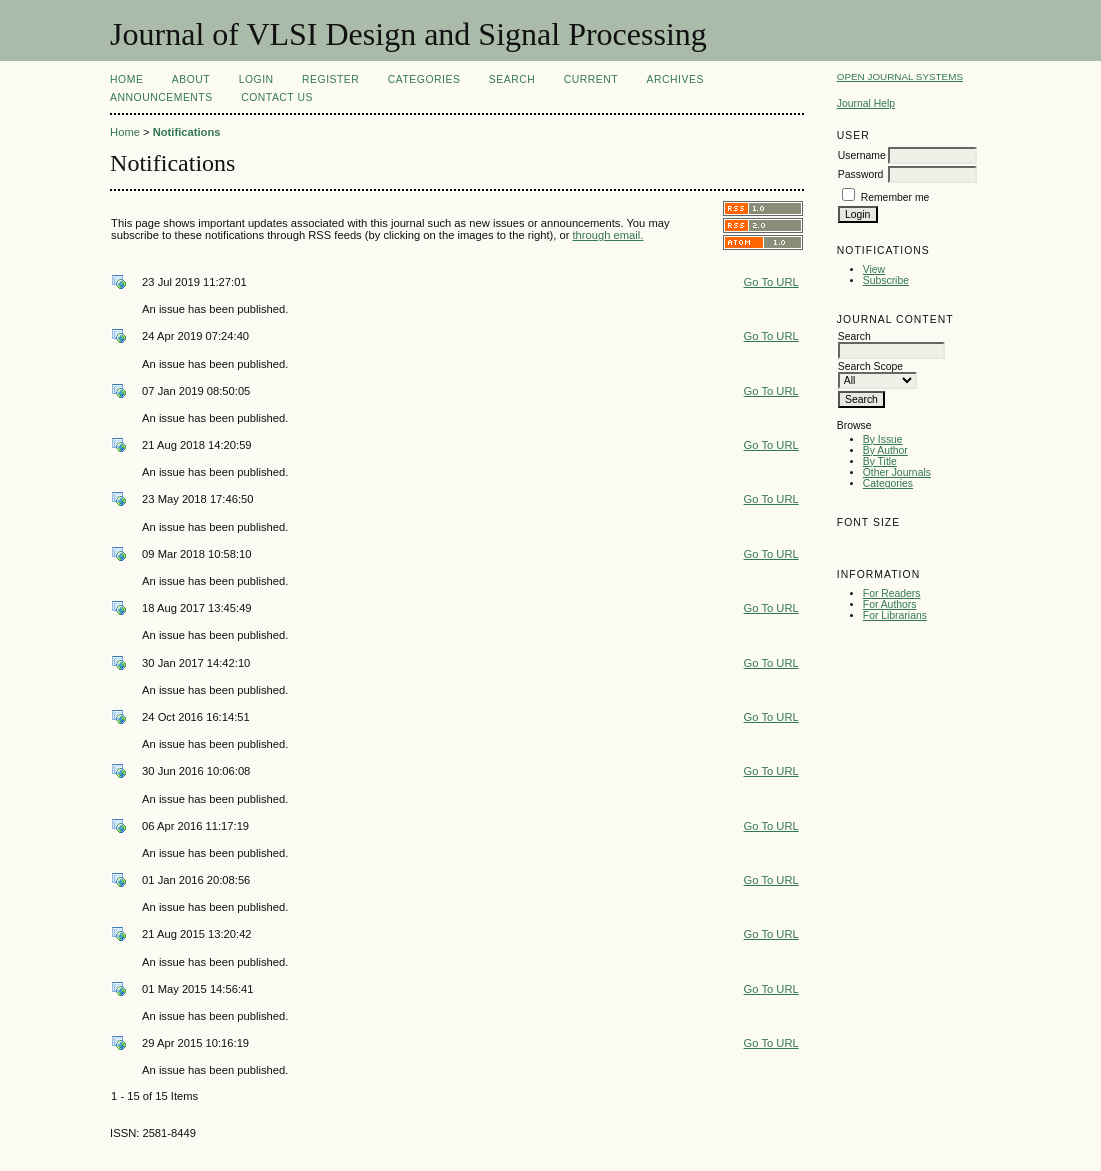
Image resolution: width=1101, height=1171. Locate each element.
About (191, 79)
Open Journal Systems (900, 76)
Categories (888, 483)
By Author (885, 450)
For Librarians (895, 615)
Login (256, 79)
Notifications (187, 132)
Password (861, 174)
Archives (675, 79)
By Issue (883, 439)
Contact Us (277, 97)
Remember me (895, 197)
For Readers (892, 593)
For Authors (890, 604)
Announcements (161, 97)
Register (330, 79)
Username (862, 155)
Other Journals (897, 472)
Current (591, 79)
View (874, 269)
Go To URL (771, 282)
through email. (608, 235)
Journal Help (866, 103)
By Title (880, 461)
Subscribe (886, 280)
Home (126, 79)
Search (512, 79)
